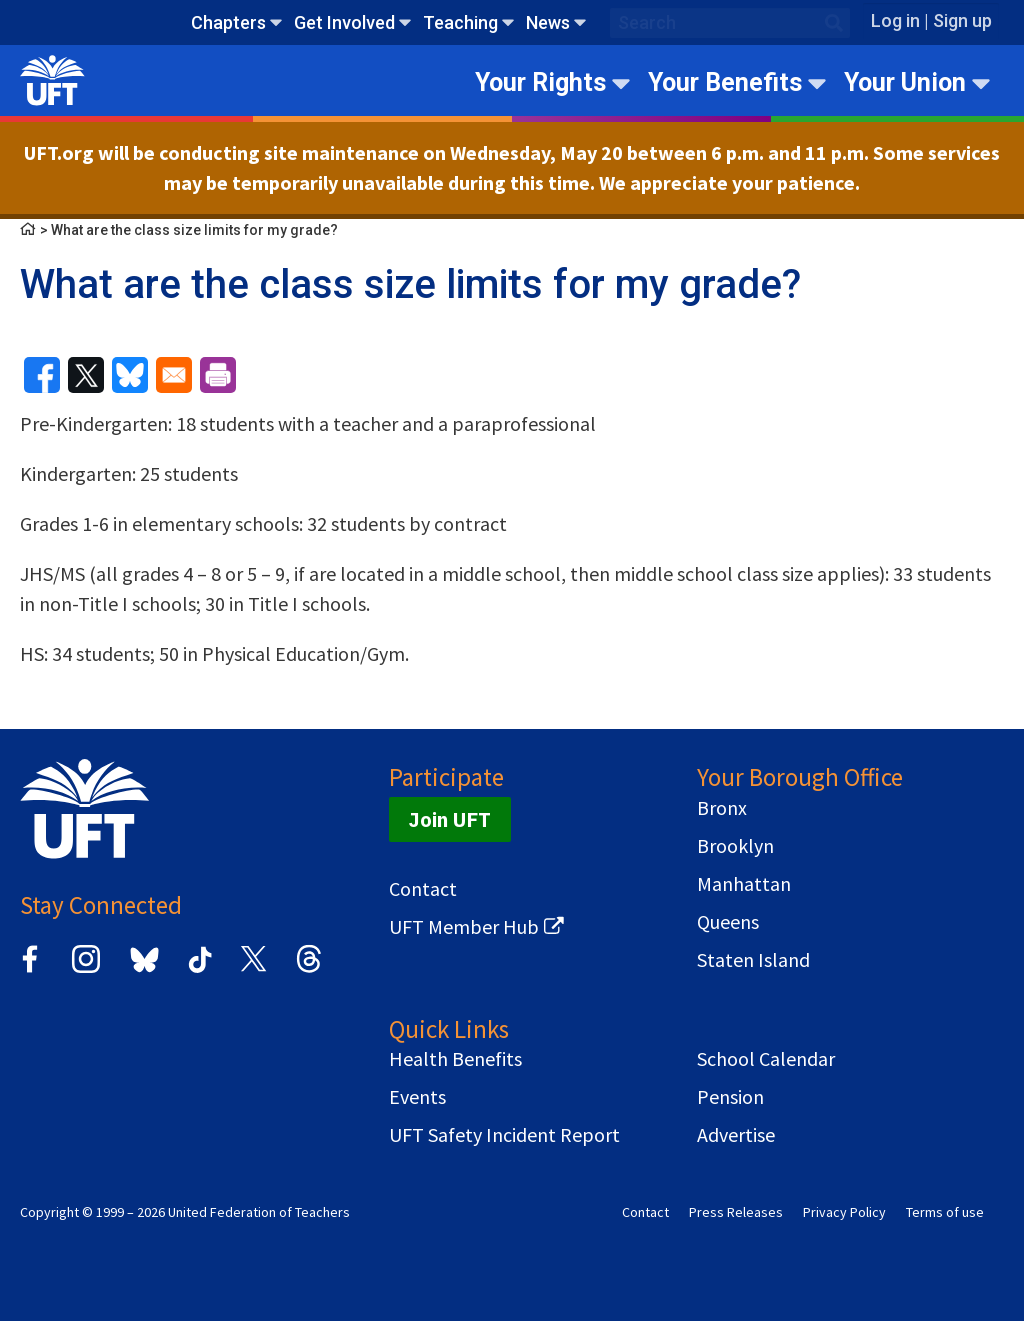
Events (417, 1097)
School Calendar (766, 1059)
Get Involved (344, 22)
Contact (423, 889)
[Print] (218, 375)
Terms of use (945, 1212)
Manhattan (744, 884)
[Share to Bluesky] (130, 375)
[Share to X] (86, 375)
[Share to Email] (174, 375)
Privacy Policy (844, 1212)
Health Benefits (455, 1059)
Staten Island (753, 960)
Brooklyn (735, 846)
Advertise (736, 1135)
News (548, 22)
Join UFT (450, 819)
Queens (728, 922)
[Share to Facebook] (42, 375)
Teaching (460, 22)
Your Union (905, 82)
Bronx (722, 808)
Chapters (228, 22)
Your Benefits (725, 82)
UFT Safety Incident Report (504, 1135)
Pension (730, 1097)
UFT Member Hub (464, 927)
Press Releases (736, 1212)
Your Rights (540, 82)
